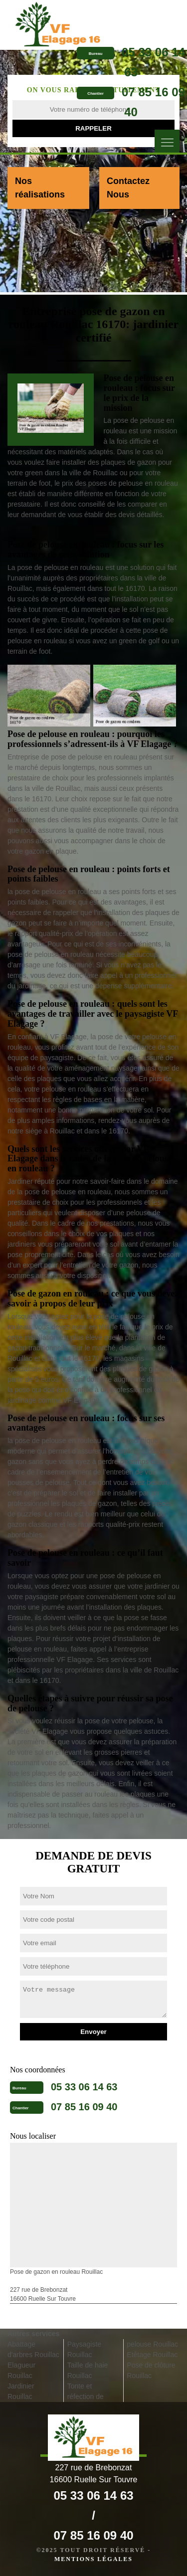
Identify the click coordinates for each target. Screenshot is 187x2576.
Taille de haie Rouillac (87, 2370)
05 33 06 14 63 (84, 2086)
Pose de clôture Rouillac (151, 2370)
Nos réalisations (40, 187)
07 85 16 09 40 (84, 2106)
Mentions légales (93, 2559)
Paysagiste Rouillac (84, 2349)
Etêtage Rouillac (152, 2355)
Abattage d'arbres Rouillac (33, 2349)
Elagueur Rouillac (21, 2370)
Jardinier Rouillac (20, 2391)
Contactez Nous (128, 187)
